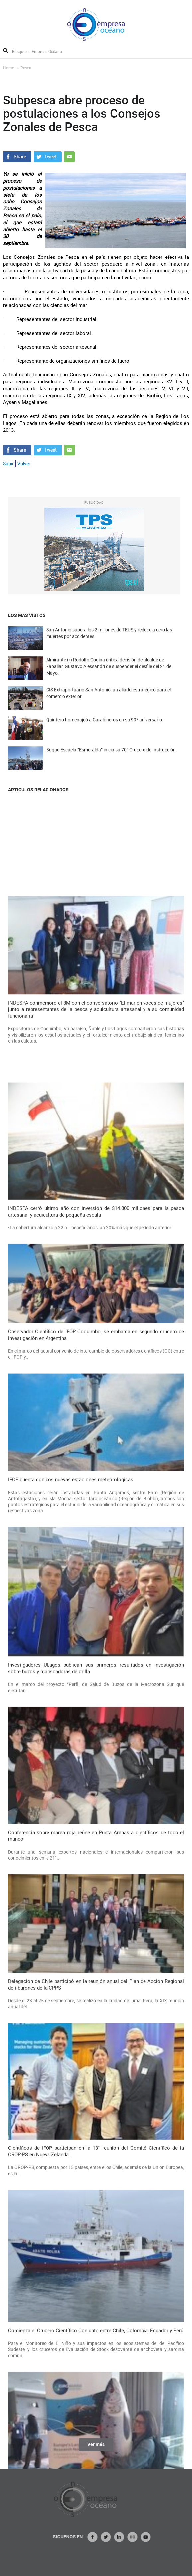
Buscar (5, 50)
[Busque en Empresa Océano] (41, 51)
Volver (23, 463)
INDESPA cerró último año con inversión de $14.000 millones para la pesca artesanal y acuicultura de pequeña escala (96, 2201)
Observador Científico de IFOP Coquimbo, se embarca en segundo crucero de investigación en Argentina (96, 2324)
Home (8, 67)
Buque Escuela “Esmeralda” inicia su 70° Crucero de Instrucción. (111, 763)
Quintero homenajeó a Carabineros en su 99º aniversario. (104, 733)
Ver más (96, 2452)
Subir (8, 463)
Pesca (25, 67)
